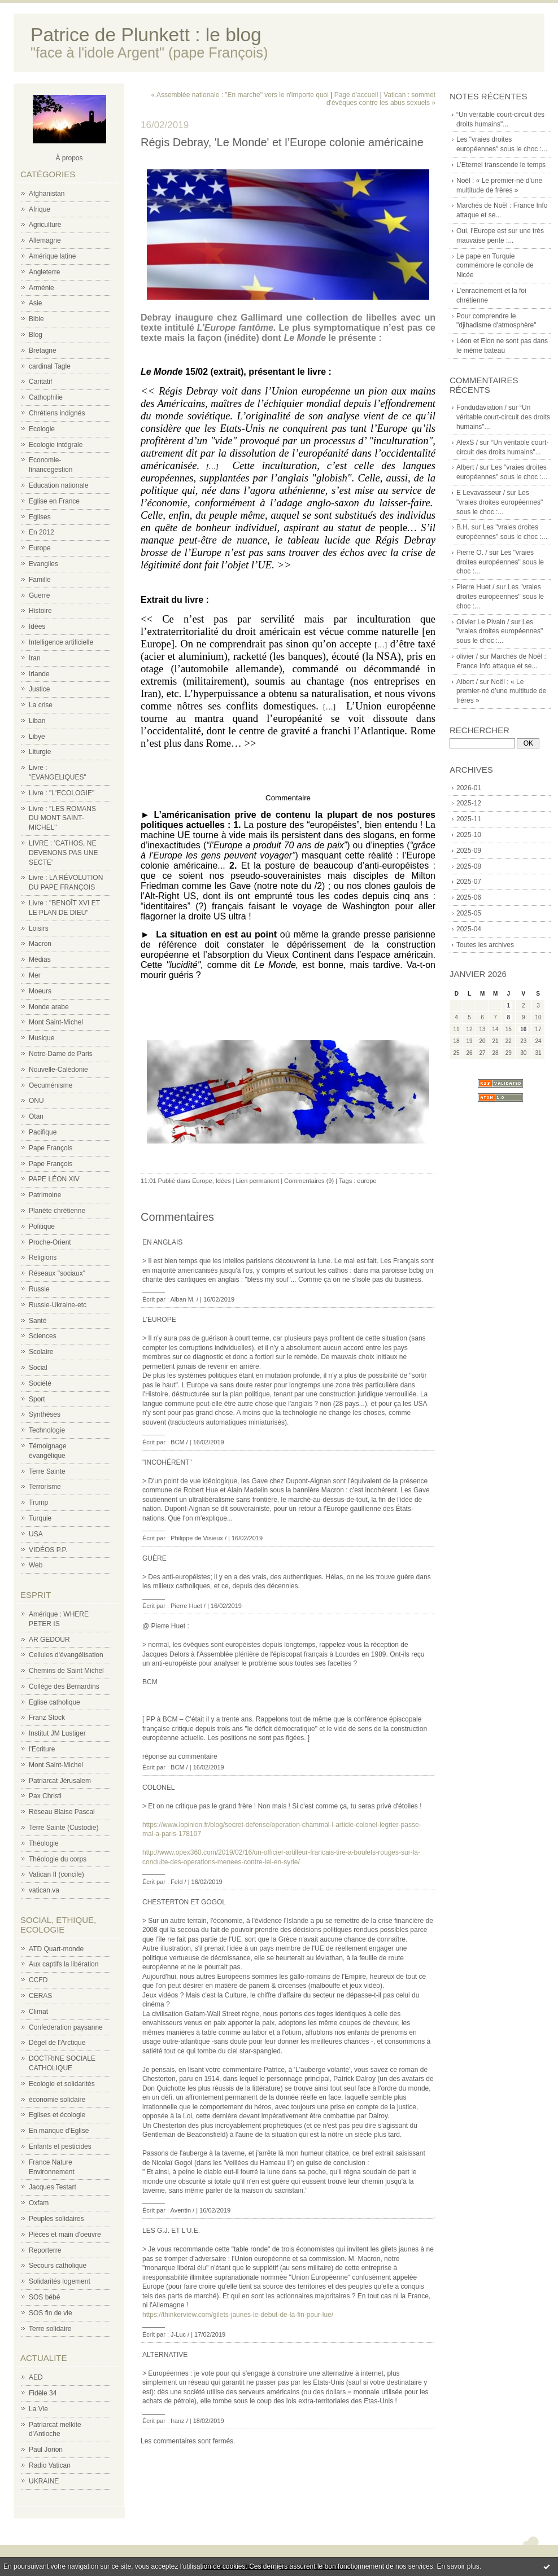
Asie (35, 303)
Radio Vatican (50, 2465)
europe (366, 1180)
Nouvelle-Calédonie (58, 1070)
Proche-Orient (50, 1242)
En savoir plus (458, 2566)
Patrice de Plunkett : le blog (145, 34)
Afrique (39, 209)
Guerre (39, 595)
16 (523, 1029)
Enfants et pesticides (60, 2146)
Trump (38, 1502)
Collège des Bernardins (64, 1686)
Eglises (40, 517)
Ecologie (42, 429)
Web (35, 1565)
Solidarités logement (59, 2281)
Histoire (40, 611)
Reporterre (45, 2250)
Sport (37, 1399)
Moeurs (40, 991)
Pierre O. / (471, 553)
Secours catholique (57, 2266)
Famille (40, 580)
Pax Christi (45, 1796)
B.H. (462, 527)
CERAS (40, 1996)
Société (40, 1383)
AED (36, 2377)
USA (36, 1534)
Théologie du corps (57, 1859)
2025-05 (468, 913)
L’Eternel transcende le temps (501, 165)
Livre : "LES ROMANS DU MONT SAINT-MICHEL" (62, 818)
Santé (37, 1321)
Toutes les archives (485, 945)
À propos (68, 158)
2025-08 (468, 866)
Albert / (467, 467)
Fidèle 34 (42, 2393)
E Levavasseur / (480, 493)
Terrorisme (45, 1487)
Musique (41, 1038)
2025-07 (468, 882)
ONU (36, 1101)
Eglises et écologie (57, 2115)
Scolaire (41, 1352)
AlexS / (467, 442)
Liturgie (40, 752)
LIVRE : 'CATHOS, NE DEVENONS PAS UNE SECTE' (63, 852)
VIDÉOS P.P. (48, 1550)
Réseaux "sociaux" (57, 1273)
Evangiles (43, 564)
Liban (37, 721)
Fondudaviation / (481, 407)
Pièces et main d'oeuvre (65, 2234)
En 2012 (41, 532)
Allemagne (45, 240)
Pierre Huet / (475, 587)
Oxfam (39, 2203)
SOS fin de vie (50, 2313)
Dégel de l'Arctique (57, 2043)
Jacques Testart (52, 2187)
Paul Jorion (46, 2450)
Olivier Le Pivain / (482, 622)
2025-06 (468, 897)
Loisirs (39, 928)
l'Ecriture (42, 1749)
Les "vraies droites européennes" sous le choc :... (499, 502)
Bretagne (42, 350)
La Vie (38, 2409)
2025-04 (468, 929)
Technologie (47, 1430)
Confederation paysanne (66, 2027)
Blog (35, 335)
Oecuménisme (50, 1085)
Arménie (41, 288)
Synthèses (44, 1414)
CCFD (38, 1980)
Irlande (39, 674)
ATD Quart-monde (56, 1949)
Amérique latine (52, 256)
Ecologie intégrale (55, 445)
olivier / (467, 656)
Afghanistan (46, 194)
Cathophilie (46, 397)
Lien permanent (257, 1180)
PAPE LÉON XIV (54, 1179)
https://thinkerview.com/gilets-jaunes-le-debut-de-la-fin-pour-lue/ (237, 2315)
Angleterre (44, 272)
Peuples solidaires (56, 2219)
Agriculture (45, 225)
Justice (39, 689)
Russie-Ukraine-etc (57, 1305)
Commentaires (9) (309, 1180)
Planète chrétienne (57, 1211)
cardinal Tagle (50, 366)
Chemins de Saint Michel (66, 1671)
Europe (40, 548)
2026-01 (468, 788)
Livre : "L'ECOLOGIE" (61, 793)
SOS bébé (44, 2297)
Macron (40, 944)
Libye (37, 737)
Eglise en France (54, 501)
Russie (39, 1289)
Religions (42, 1257)
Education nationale (58, 485)
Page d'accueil (356, 95)
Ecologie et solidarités (62, 2084)
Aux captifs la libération (63, 1964)
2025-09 (468, 851)
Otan (36, 1116)
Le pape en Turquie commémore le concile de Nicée (495, 265)
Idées (37, 626)
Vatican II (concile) (56, 1874)
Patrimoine (45, 1195)
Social (38, 1368)
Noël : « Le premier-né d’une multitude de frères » (501, 691)
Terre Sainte (47, 1471)
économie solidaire (57, 2100)
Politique (42, 1226)
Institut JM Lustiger (57, 1733)
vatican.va (44, 1890)
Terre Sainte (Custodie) (63, 1828)
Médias (40, 959)
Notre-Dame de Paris (61, 1054)
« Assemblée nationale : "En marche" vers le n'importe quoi (240, 95)
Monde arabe (49, 1007)
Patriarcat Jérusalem (60, 1781)
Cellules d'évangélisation (66, 1655)
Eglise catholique (54, 1702)
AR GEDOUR (49, 1640)
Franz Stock (47, 1717)
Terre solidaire (50, 2329)
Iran (35, 658)
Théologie (44, 1843)
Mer (35, 975)
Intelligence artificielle (61, 642)
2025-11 (468, 819)
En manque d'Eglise (59, 2131)
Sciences (42, 1336)
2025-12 (468, 803)
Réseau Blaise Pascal (62, 1812)
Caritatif (40, 381)
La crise (41, 705)
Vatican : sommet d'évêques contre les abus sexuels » (380, 99)
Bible (36, 319)
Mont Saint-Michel (56, 1022)
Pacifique (42, 1132)
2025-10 (468, 835)
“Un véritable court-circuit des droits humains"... (503, 417)
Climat (38, 2012)
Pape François (50, 1148)
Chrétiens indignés (57, 413)
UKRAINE (44, 2481)
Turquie (40, 1518)
